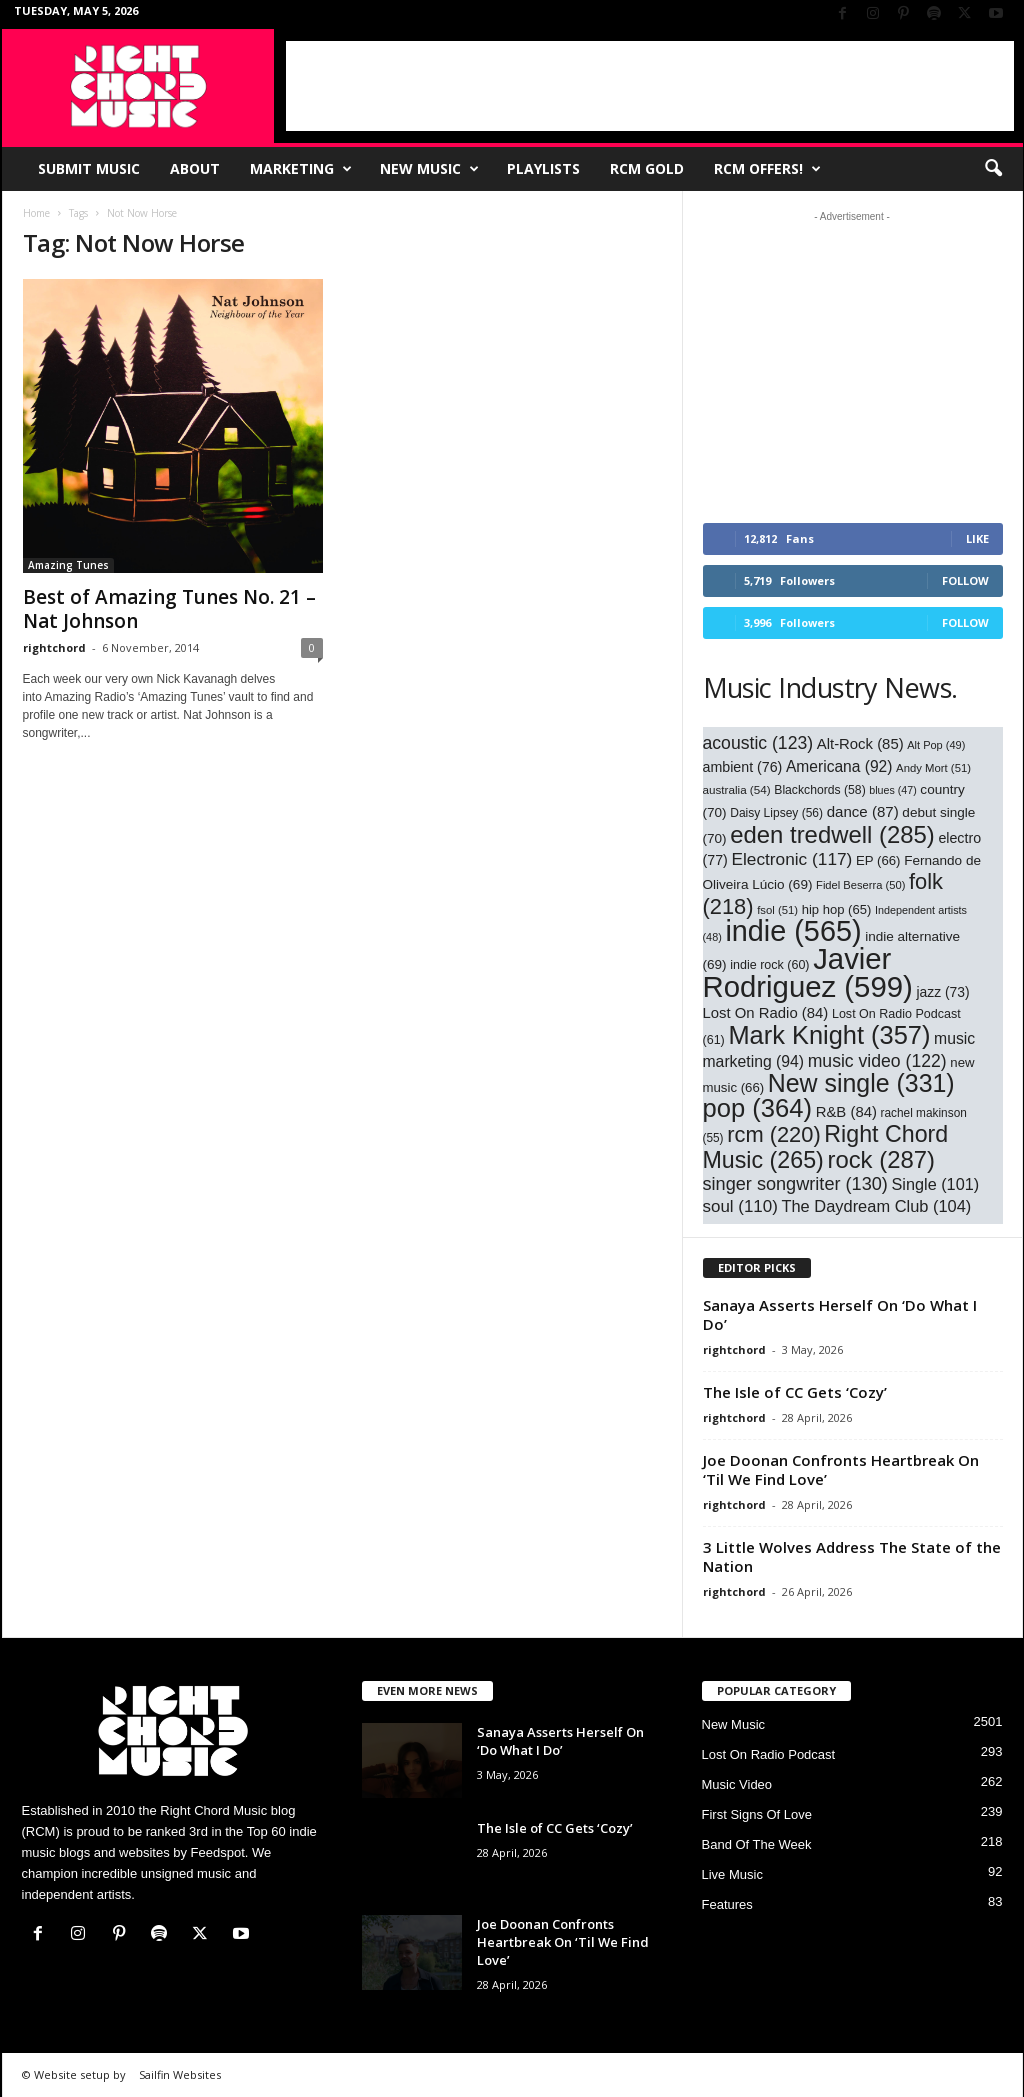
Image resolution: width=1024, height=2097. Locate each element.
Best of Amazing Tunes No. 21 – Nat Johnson (169, 609)
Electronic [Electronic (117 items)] (791, 859)
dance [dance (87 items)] (863, 811)
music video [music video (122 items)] (877, 1061)
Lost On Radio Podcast (769, 1754)
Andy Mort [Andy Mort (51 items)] (933, 768)
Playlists (543, 168)
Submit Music (89, 168)
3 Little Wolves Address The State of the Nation (852, 1556)
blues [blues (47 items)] (892, 790)
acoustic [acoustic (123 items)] (758, 743)
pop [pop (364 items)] (758, 1108)
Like (977, 538)
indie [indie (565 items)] (793, 931)
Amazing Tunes (68, 565)
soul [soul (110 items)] (740, 1206)
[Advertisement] (650, 86)
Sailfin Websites (180, 2074)
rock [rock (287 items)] (881, 1159)
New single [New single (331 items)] (861, 1083)
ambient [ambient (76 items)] (743, 767)
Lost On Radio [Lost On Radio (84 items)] (766, 1013)
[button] (993, 169)
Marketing (301, 169)
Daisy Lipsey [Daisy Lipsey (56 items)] (776, 813)
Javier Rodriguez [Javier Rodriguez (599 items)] (808, 972)
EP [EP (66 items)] (878, 860)
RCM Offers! (767, 169)
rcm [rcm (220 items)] (774, 1134)
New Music (429, 169)
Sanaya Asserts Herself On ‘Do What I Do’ (840, 1314)
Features (727, 1904)
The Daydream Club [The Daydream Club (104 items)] (876, 1206)
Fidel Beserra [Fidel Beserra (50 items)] (860, 885)
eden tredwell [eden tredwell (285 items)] (832, 834)
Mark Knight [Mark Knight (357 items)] (829, 1035)
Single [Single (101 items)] (936, 1184)
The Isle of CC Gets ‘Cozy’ (795, 1392)
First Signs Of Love (757, 1814)
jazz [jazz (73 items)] (942, 992)
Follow (965, 580)
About (195, 168)
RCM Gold (647, 168)
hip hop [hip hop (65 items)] (837, 909)
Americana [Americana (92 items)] (839, 766)
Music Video (737, 1784)
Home (36, 213)
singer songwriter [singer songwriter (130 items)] (795, 1184)
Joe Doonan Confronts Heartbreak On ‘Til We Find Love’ (841, 1469)
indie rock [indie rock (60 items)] (769, 965)
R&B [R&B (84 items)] (846, 1112)
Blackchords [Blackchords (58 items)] (819, 790)
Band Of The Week (757, 1844)
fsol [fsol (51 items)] (777, 910)
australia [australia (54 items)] (737, 789)
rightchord (54, 647)
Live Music (732, 1874)
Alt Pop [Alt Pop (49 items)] (936, 745)
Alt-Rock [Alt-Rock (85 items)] (860, 744)
